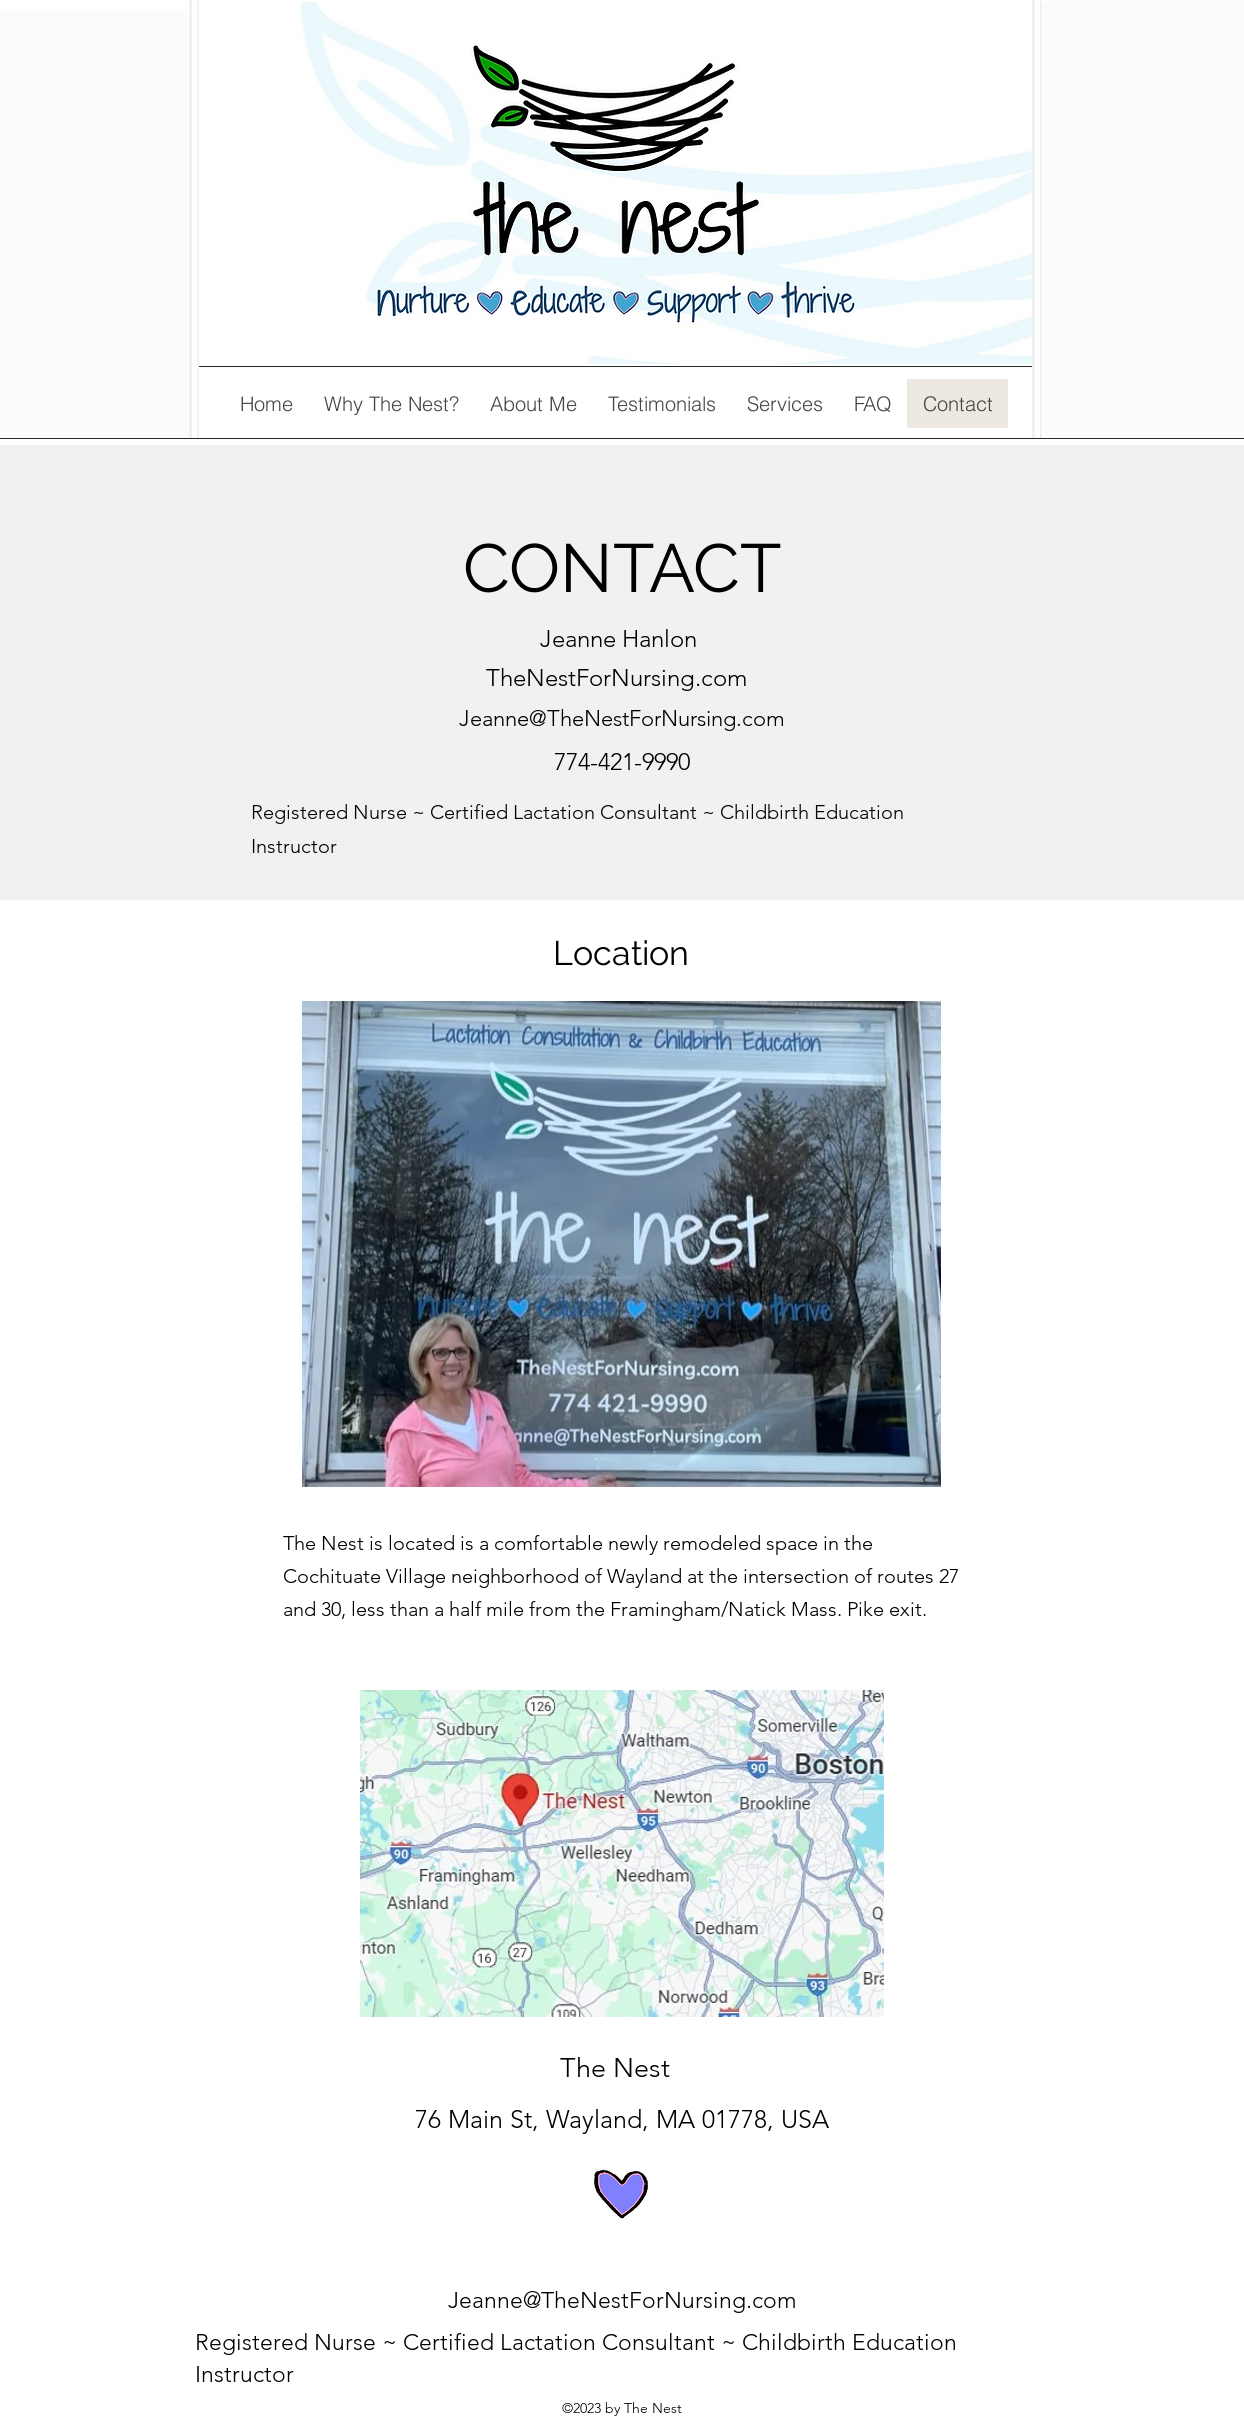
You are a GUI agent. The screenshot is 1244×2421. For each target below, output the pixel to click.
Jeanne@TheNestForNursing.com (622, 718)
